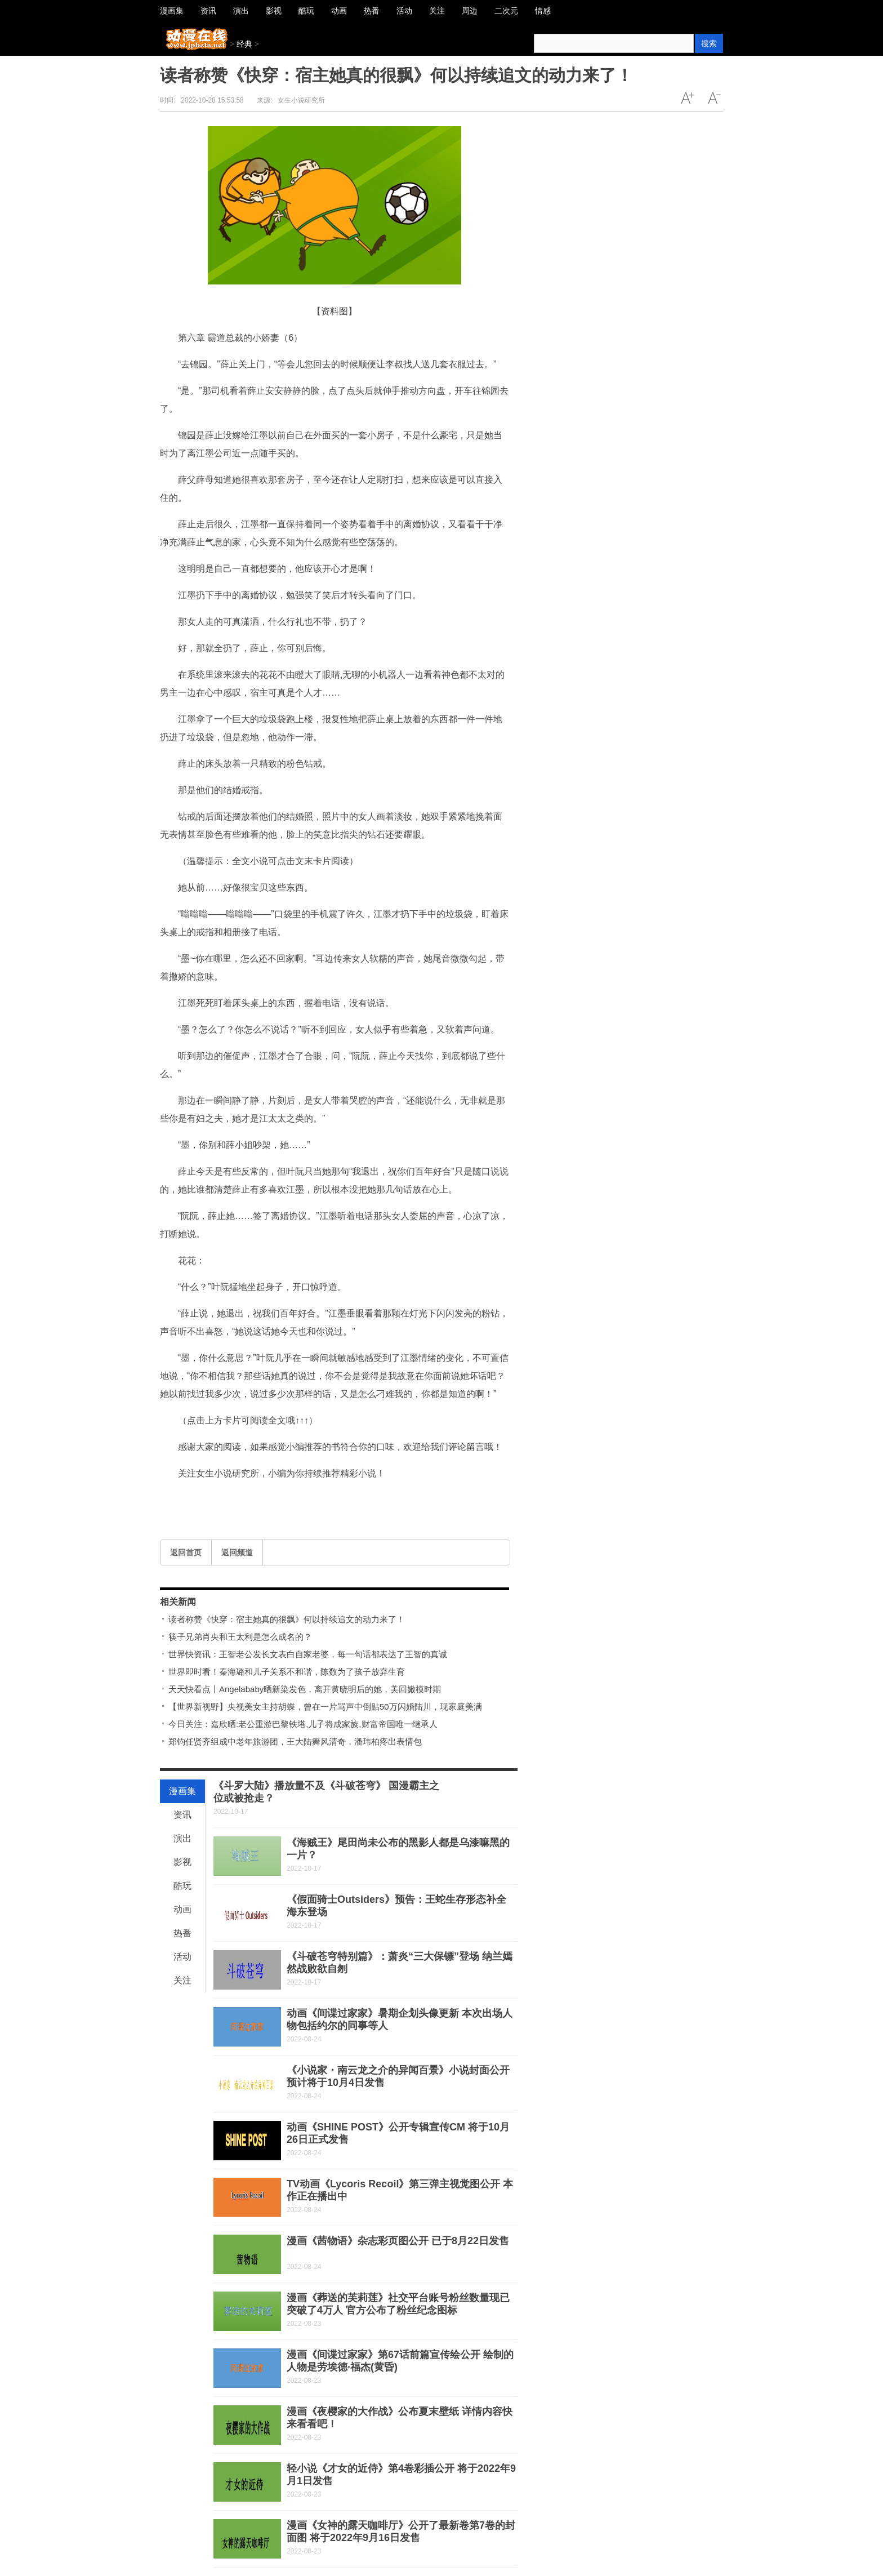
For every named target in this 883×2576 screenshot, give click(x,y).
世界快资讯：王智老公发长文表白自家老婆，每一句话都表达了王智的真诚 (307, 1654)
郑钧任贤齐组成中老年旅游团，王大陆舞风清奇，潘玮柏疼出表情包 (295, 1741)
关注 (182, 1980)
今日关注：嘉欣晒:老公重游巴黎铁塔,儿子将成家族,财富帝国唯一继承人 (303, 1724)
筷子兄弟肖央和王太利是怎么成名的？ (240, 1636)
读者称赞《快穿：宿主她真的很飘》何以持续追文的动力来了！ (286, 1619)
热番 (182, 1933)
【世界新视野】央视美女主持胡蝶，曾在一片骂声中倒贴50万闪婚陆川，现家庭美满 (325, 1706)
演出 (182, 1838)
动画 (182, 1909)
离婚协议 (202, 1498)
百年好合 (231, 1498)
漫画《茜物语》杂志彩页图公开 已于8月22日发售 (398, 2240)
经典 (244, 43)
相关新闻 (178, 1602)
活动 (182, 1956)
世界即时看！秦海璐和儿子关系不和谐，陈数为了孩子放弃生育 (286, 1671)
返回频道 (237, 1552)
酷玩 (182, 1885)
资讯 (182, 1814)
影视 (182, 1862)
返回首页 (186, 1552)
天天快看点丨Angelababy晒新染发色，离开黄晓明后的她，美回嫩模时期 (304, 1689)
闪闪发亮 (260, 1498)
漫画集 (182, 1791)
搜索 (709, 43)
